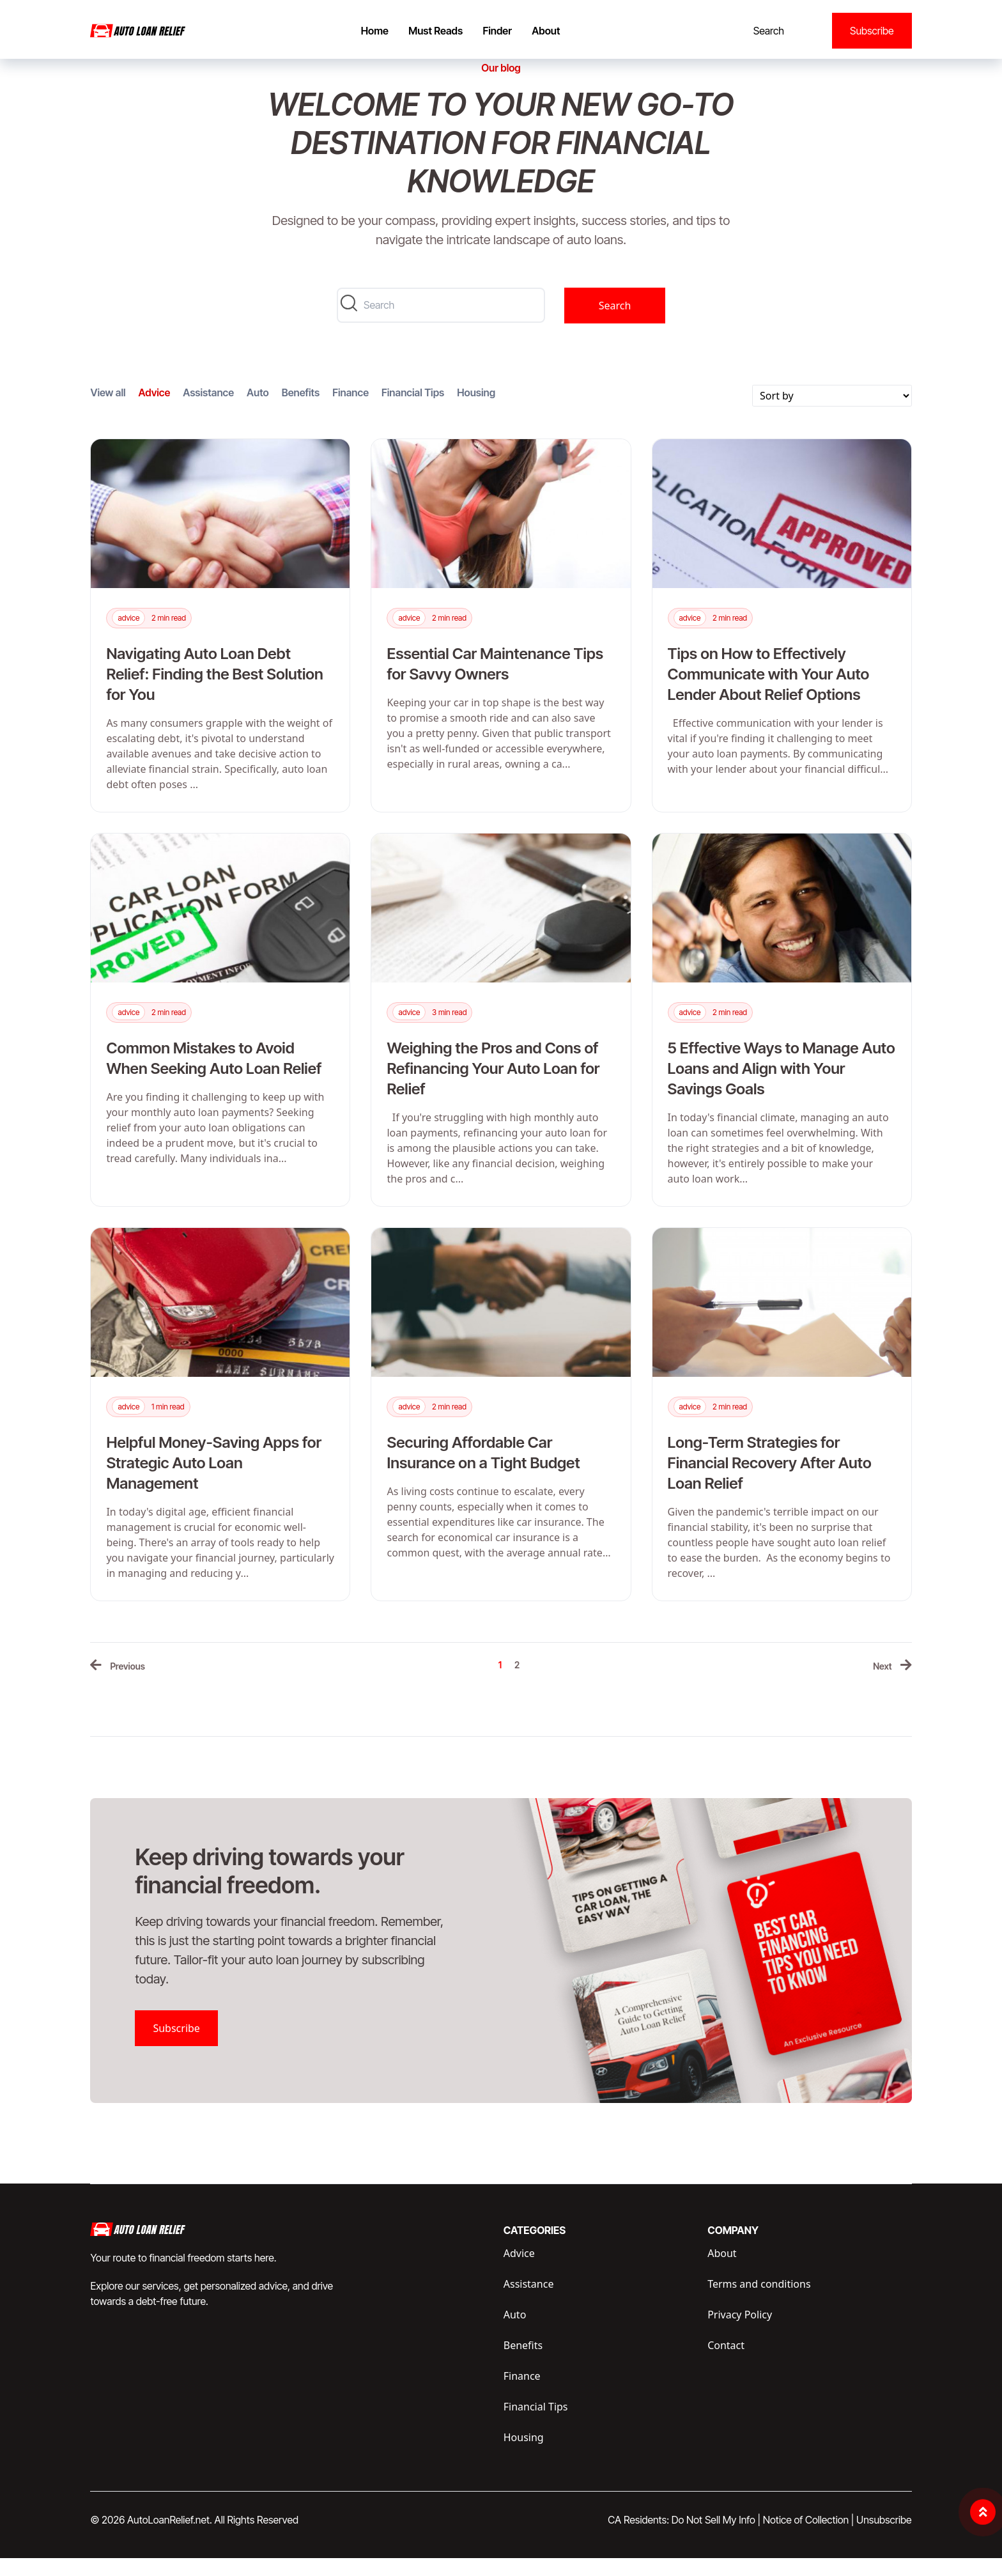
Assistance (208, 410)
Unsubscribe (883, 2537)
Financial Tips (413, 410)
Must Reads (435, 30)
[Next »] (892, 1684)
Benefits (301, 410)
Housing (476, 410)
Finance (350, 410)
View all (107, 410)
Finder (497, 30)
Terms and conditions (758, 2302)
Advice (155, 410)
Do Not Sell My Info (716, 2537)
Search (768, 30)
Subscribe (872, 30)
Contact (725, 2363)
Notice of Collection (808, 2537)
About (546, 30)
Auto (258, 410)
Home (375, 30)
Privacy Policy (739, 2332)
